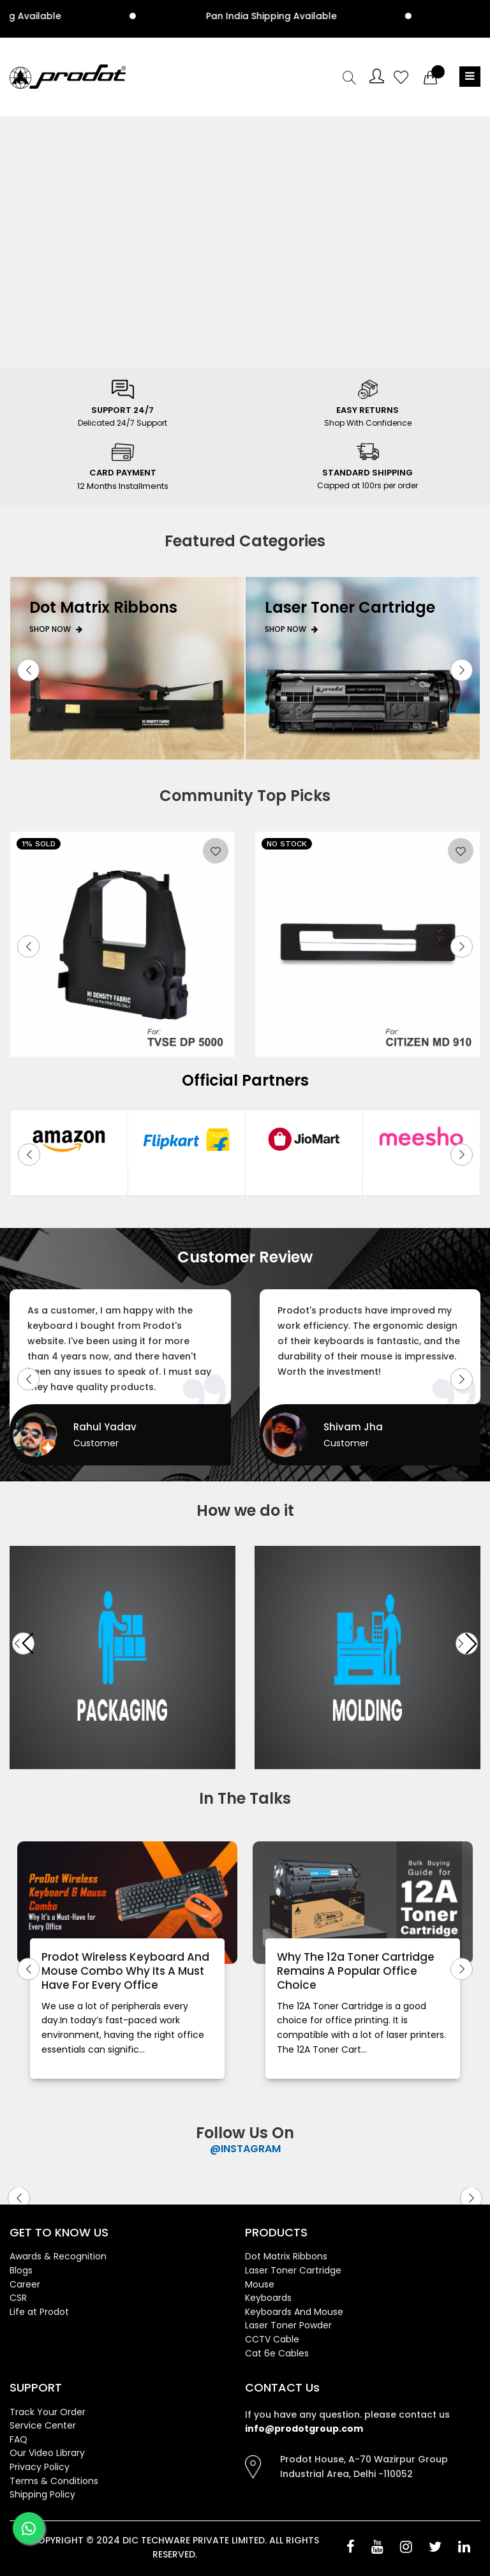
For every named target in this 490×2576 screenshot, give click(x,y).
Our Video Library (47, 2452)
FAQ (18, 2439)
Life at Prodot (39, 2311)
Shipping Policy (42, 2494)
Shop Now (55, 629)
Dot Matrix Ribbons (286, 2256)
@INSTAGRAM (245, 2148)
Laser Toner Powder (288, 2325)
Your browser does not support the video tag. (245, 238)
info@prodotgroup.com (304, 2428)
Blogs (21, 2270)
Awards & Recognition (58, 2256)
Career (25, 2284)
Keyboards (268, 2297)
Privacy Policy (40, 2466)
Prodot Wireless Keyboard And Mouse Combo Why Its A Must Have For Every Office (125, 1971)
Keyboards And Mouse (294, 2311)
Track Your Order (47, 2412)
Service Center (43, 2425)
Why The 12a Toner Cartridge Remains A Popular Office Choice (355, 1971)
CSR (18, 2297)
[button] (28, 670)
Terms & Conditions (54, 2481)
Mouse (259, 2284)
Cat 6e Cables (277, 2353)
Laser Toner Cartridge (293, 2270)
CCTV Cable (272, 2339)
